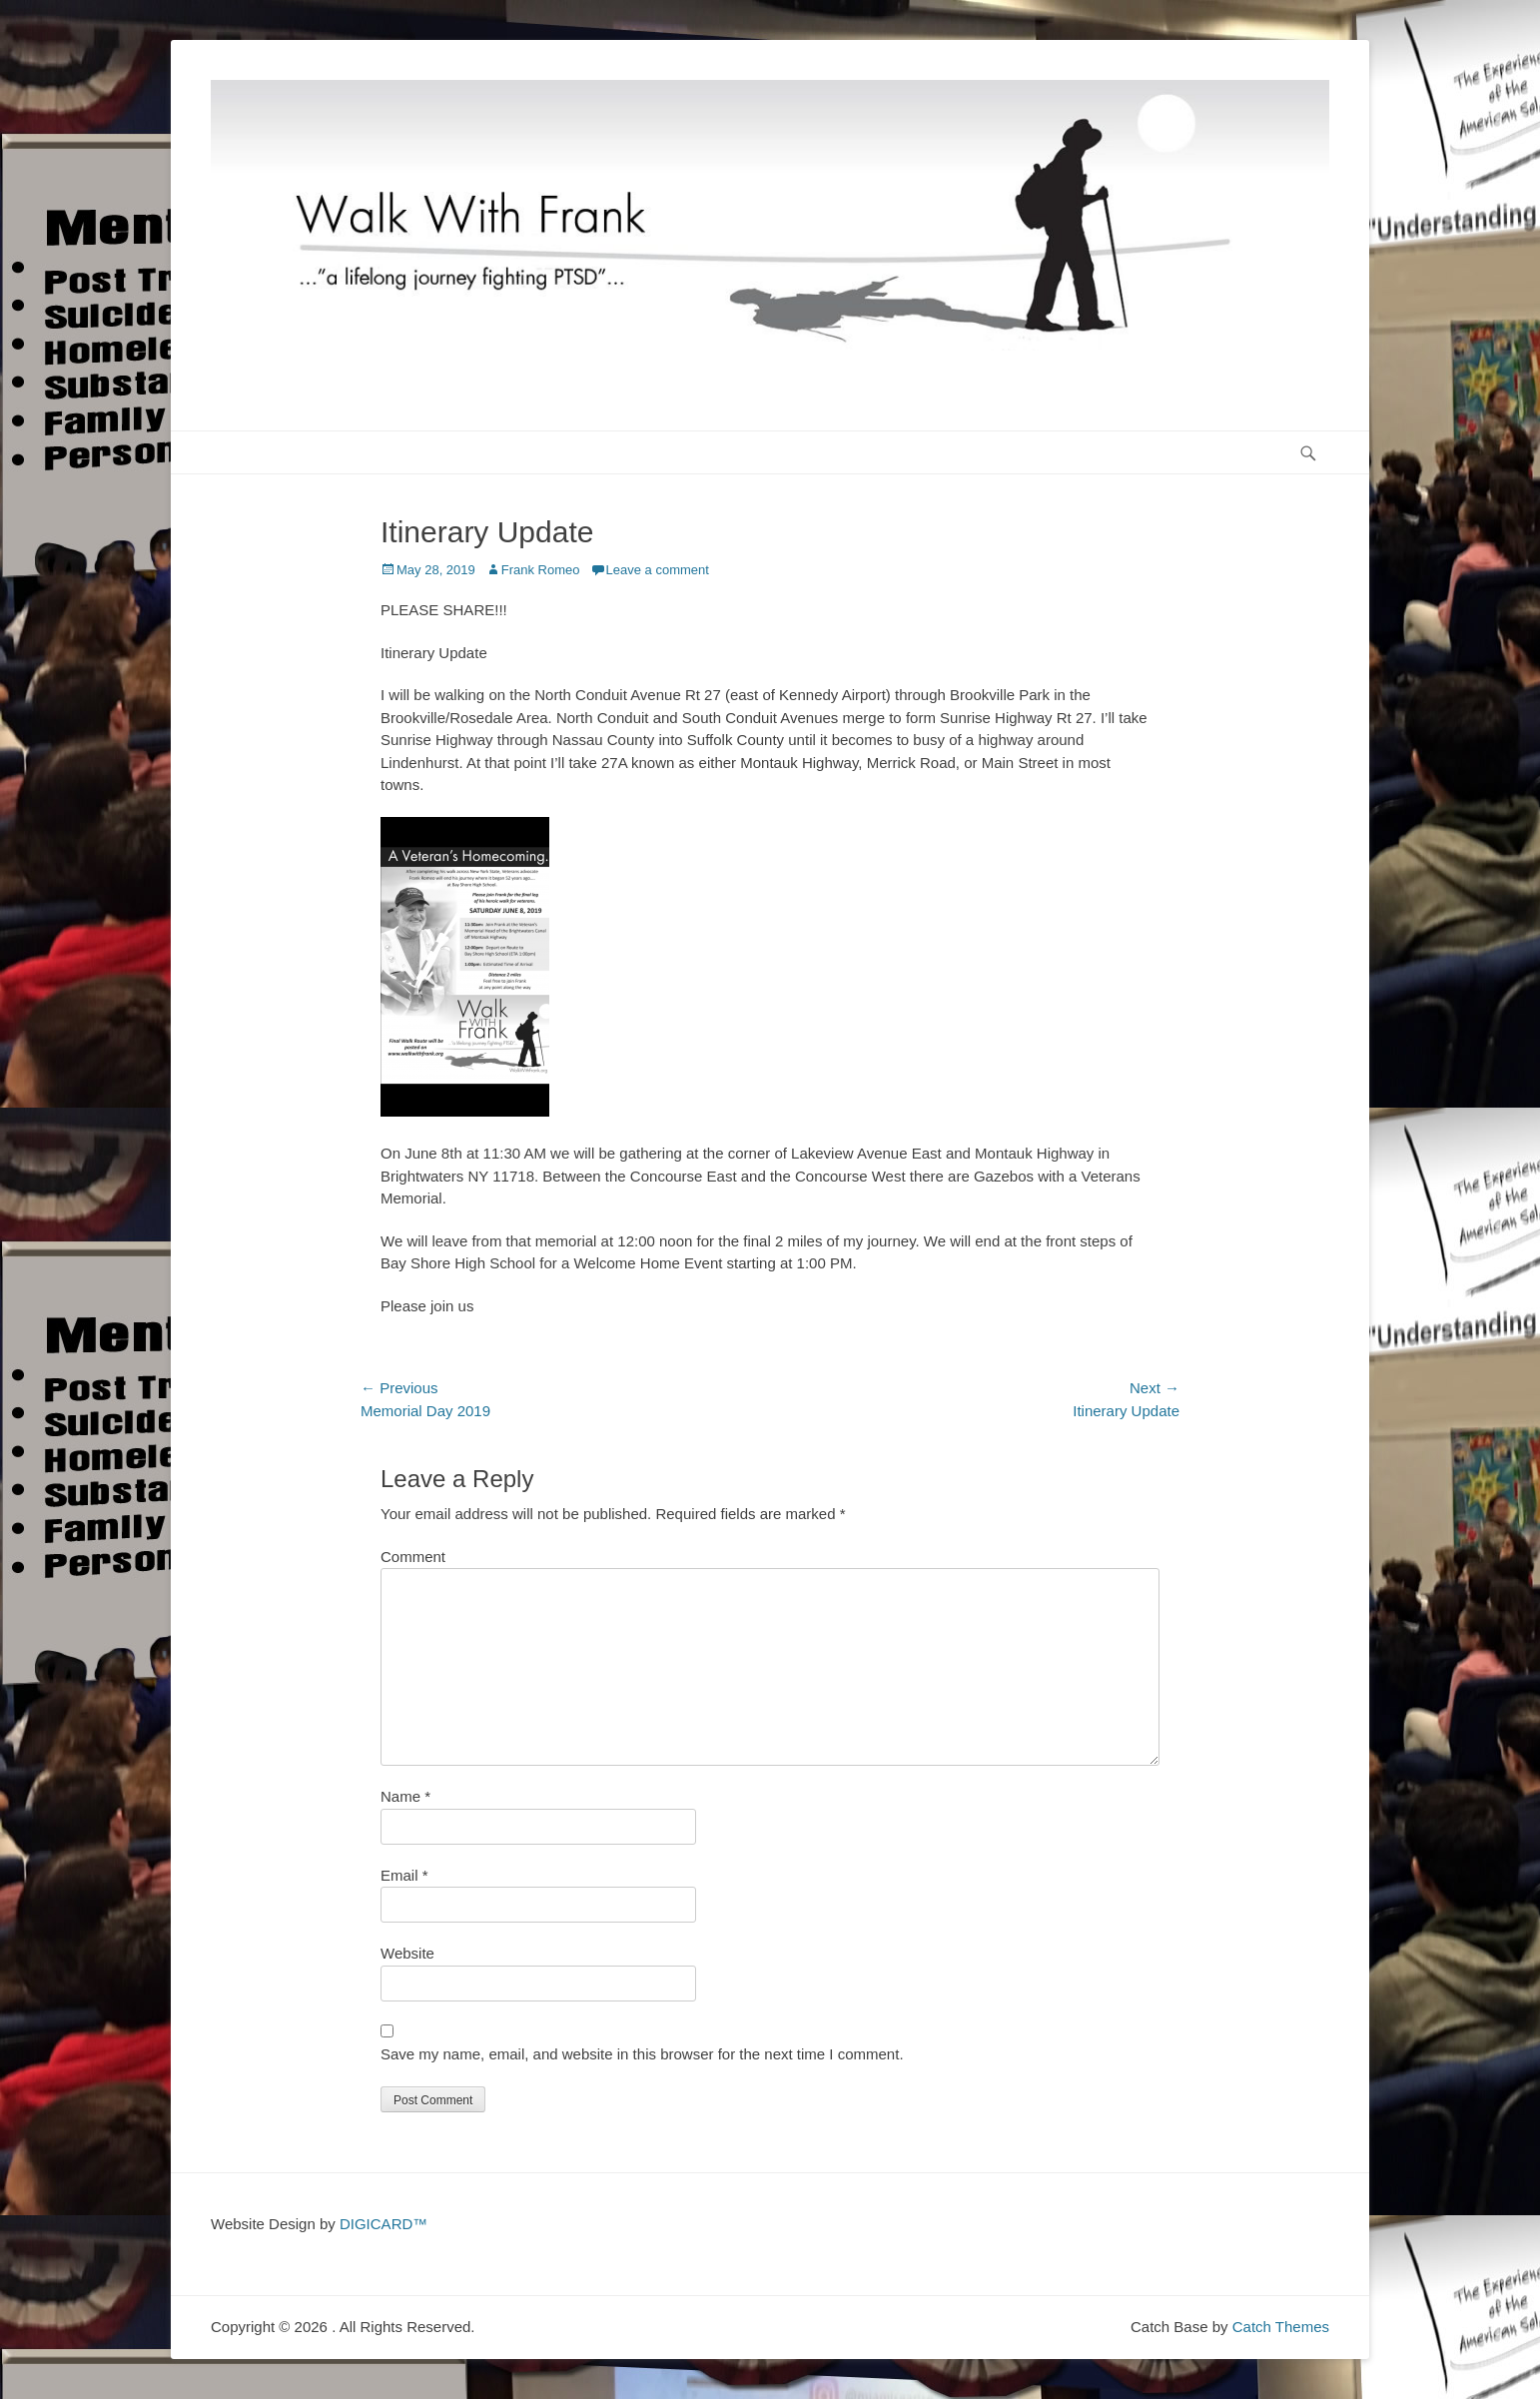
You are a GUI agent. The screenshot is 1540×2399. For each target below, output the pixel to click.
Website (407, 1953)
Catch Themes (1280, 2326)
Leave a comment (657, 569)
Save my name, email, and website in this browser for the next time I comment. (642, 2053)
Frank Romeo (540, 569)
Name (405, 1796)
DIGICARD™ (383, 2223)
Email (404, 1875)
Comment (413, 1556)
